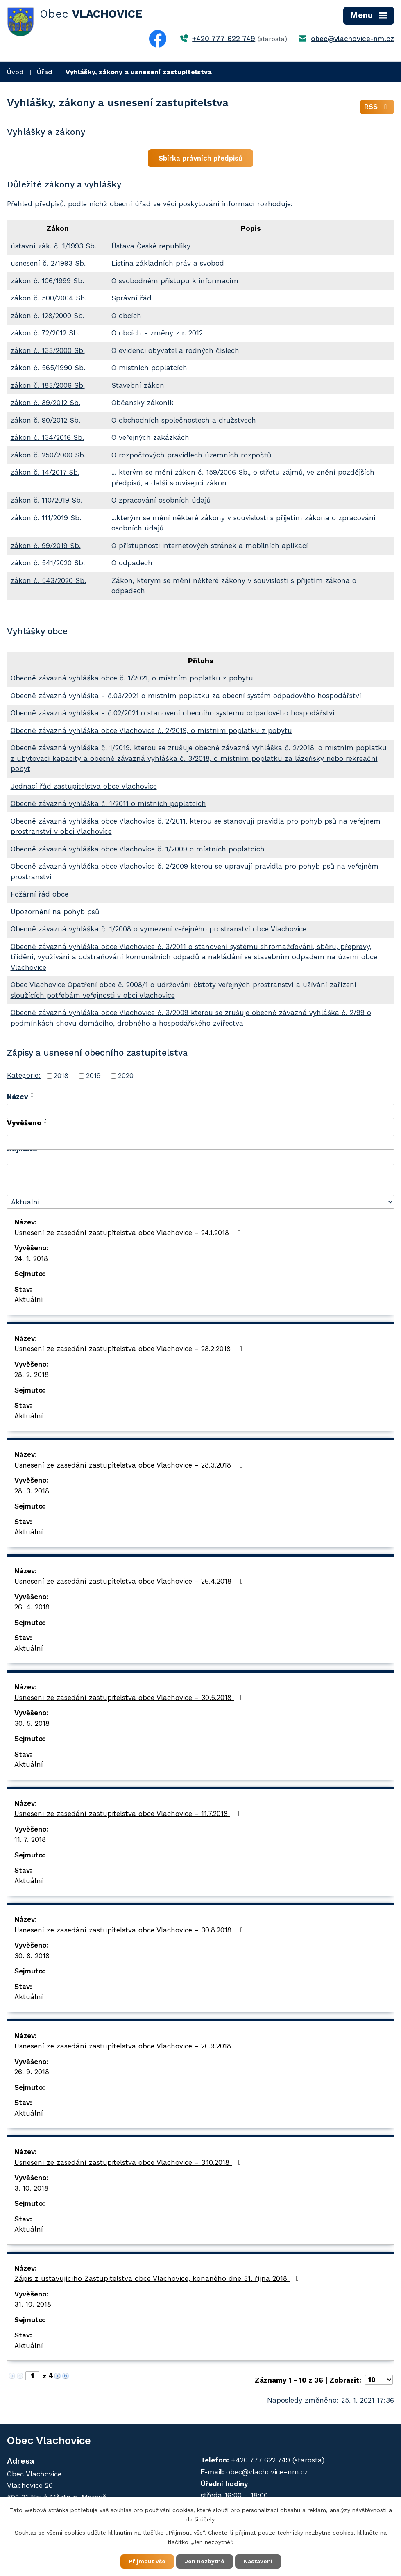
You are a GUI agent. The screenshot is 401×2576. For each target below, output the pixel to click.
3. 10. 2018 (31, 2188)
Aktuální (28, 1299)
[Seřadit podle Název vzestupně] (32, 1093)
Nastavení (258, 2561)
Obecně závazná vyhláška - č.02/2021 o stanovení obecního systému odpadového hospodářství (173, 713)
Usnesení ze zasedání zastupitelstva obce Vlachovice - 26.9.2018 (130, 2046)
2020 (126, 1076)
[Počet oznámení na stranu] (379, 2380)
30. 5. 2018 (32, 1723)
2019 (93, 1076)
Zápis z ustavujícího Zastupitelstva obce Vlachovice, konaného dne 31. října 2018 (158, 2278)
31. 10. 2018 (32, 2304)
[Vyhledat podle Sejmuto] (200, 1171)
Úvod (15, 72)
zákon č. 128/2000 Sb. (47, 316)
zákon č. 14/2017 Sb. (45, 472)
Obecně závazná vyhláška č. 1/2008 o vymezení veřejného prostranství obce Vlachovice (158, 929)
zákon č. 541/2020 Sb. (48, 563)
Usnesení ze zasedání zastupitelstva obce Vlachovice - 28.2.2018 (129, 1349)
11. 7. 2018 (30, 1839)
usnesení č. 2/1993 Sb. (48, 263)
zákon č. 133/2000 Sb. (48, 350)
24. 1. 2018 (31, 1258)
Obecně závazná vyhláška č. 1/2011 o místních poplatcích (108, 803)
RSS (377, 106)
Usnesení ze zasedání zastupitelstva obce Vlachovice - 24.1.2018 (129, 1233)
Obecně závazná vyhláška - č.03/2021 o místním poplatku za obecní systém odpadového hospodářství (186, 696)
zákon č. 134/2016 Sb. (47, 437)
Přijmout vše (147, 2561)
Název (17, 1096)
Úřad (44, 72)
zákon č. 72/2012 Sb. (45, 333)
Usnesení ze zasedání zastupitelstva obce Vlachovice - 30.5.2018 (130, 1697)
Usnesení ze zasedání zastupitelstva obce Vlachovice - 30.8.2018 (130, 1930)
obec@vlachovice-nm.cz (352, 38)
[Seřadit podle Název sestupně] (32, 1096)
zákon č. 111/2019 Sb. (46, 518)
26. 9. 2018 (31, 2072)
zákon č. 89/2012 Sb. (45, 402)
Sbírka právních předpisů (201, 158)
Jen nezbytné (204, 2561)
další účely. (201, 2519)
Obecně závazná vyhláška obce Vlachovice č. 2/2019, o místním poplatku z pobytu (151, 730)
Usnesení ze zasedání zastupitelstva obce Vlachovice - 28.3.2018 (130, 1465)
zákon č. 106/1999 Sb (46, 281)
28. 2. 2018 (31, 1374)
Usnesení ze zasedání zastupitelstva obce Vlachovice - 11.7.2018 (128, 1813)
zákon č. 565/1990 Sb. (48, 368)
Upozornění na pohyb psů (55, 912)
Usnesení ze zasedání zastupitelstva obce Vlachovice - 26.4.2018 (130, 1581)
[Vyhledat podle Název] (200, 1112)
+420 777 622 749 (223, 38)
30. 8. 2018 (32, 1956)
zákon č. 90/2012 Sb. (45, 420)
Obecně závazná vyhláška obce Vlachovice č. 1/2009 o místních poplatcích (138, 849)
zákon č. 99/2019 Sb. (46, 546)
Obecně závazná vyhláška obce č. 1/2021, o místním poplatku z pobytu (132, 678)
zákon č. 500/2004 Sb (48, 298)
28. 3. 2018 (31, 1491)
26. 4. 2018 (32, 1607)
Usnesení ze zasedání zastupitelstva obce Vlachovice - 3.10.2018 (129, 2162)
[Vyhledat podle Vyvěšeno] (200, 1142)
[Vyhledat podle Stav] (200, 1202)
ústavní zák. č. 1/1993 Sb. (53, 246)
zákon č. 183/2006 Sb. (48, 385)
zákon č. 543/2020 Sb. (48, 580)
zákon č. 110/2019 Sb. (46, 500)
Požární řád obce (39, 894)
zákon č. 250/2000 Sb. (48, 455)
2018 (61, 1076)
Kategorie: (24, 1075)
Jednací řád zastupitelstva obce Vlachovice (84, 786)
